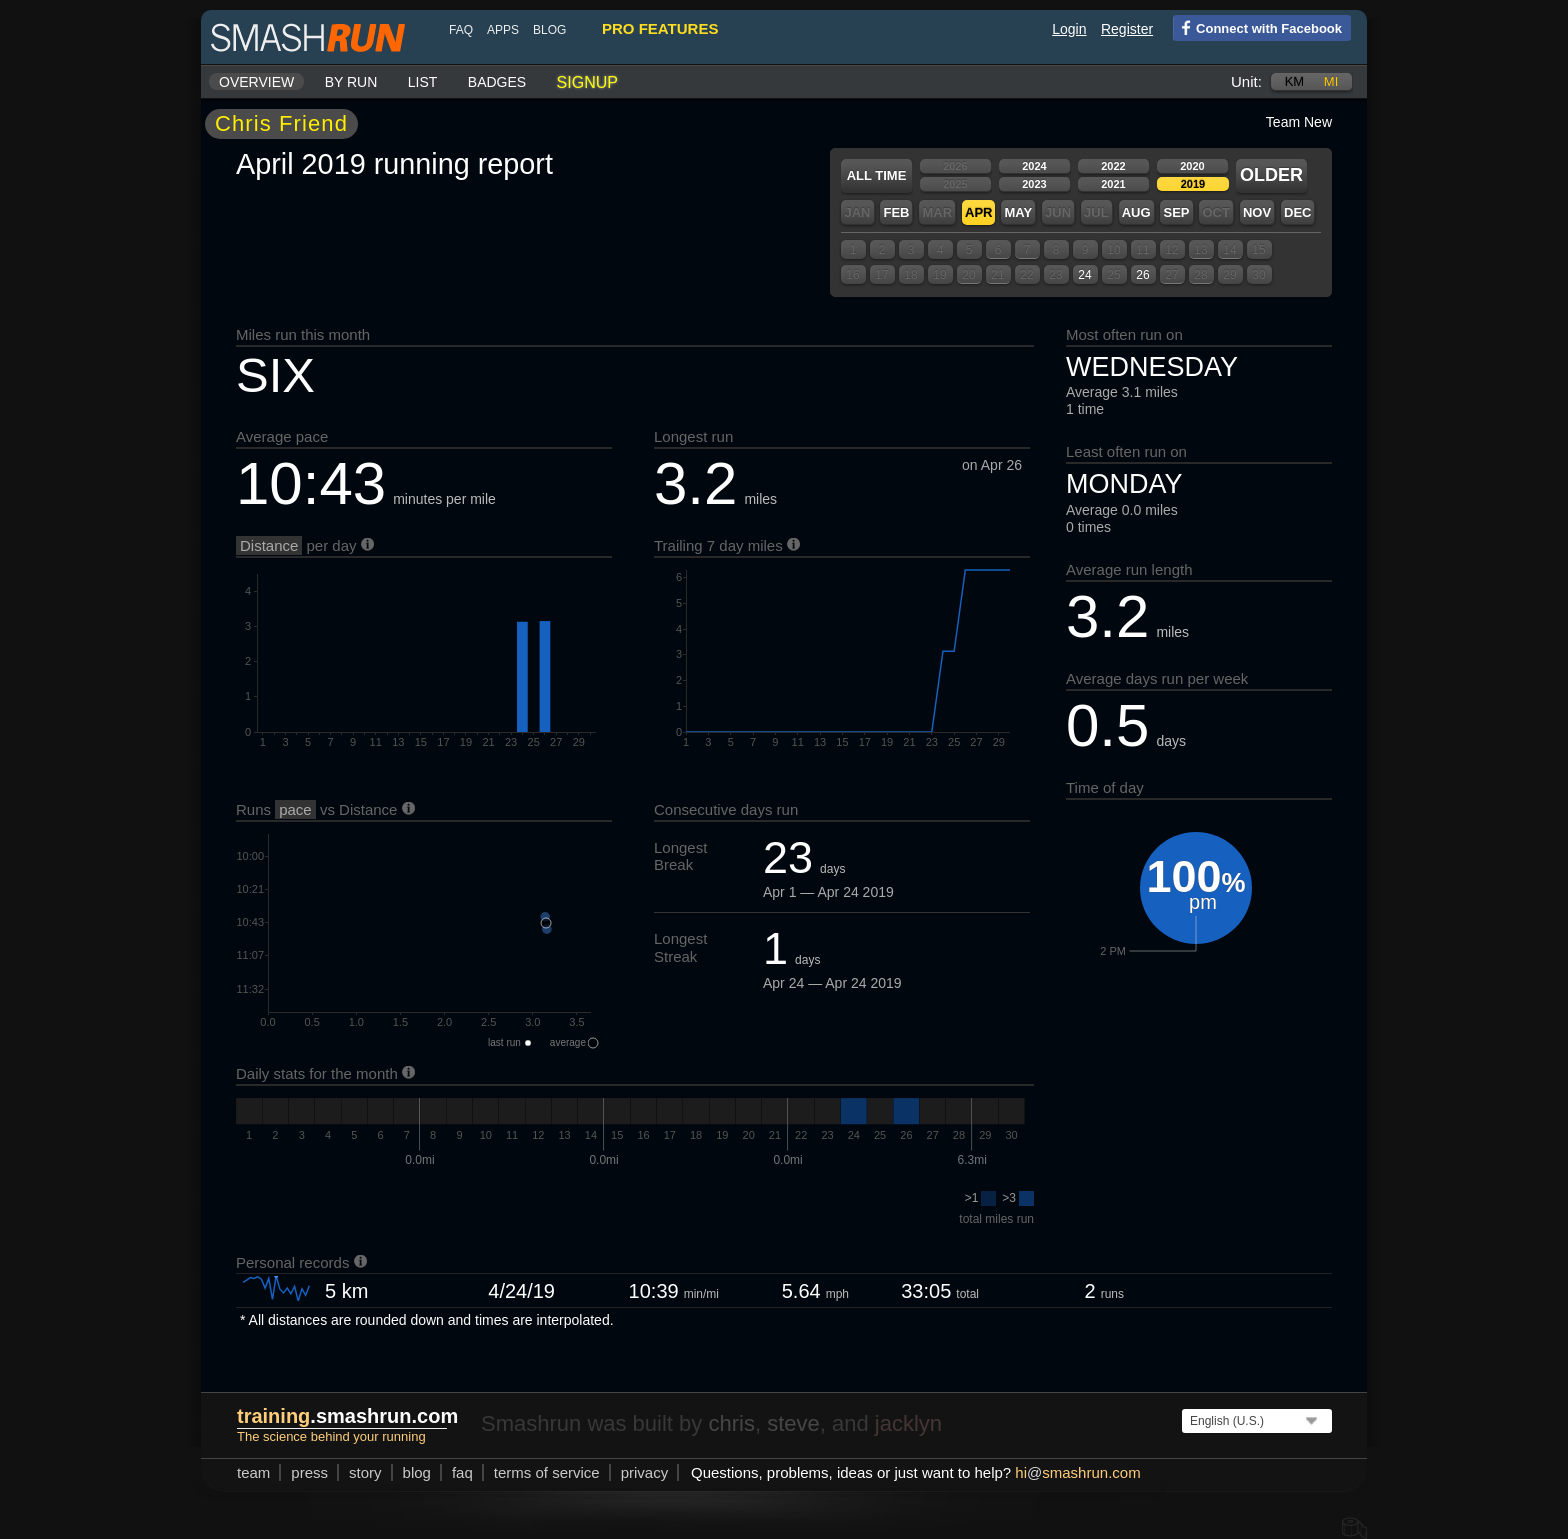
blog (549, 30)
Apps (503, 30)
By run (351, 82)
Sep (1176, 212)
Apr (978, 212)
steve (793, 1423)
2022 (1113, 166)
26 (1142, 275)
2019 (1193, 184)
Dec (1297, 212)
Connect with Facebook (1257, 27)
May (1018, 212)
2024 (1034, 166)
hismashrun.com (1077, 1472)
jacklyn (908, 1423)
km (1295, 81)
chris (731, 1423)
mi (1331, 81)
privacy (645, 1472)
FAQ (461, 30)
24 (1084, 275)
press (309, 1472)
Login (1069, 29)
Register (1127, 29)
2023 (1034, 184)
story (365, 1472)
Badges (497, 82)
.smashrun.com (347, 1416)
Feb (896, 212)
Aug (1136, 212)
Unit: (1246, 81)
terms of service (547, 1472)
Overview (256, 82)
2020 (1192, 166)
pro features (660, 28)
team (253, 1472)
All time (877, 175)
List (423, 82)
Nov (1257, 212)
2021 (1113, 184)
